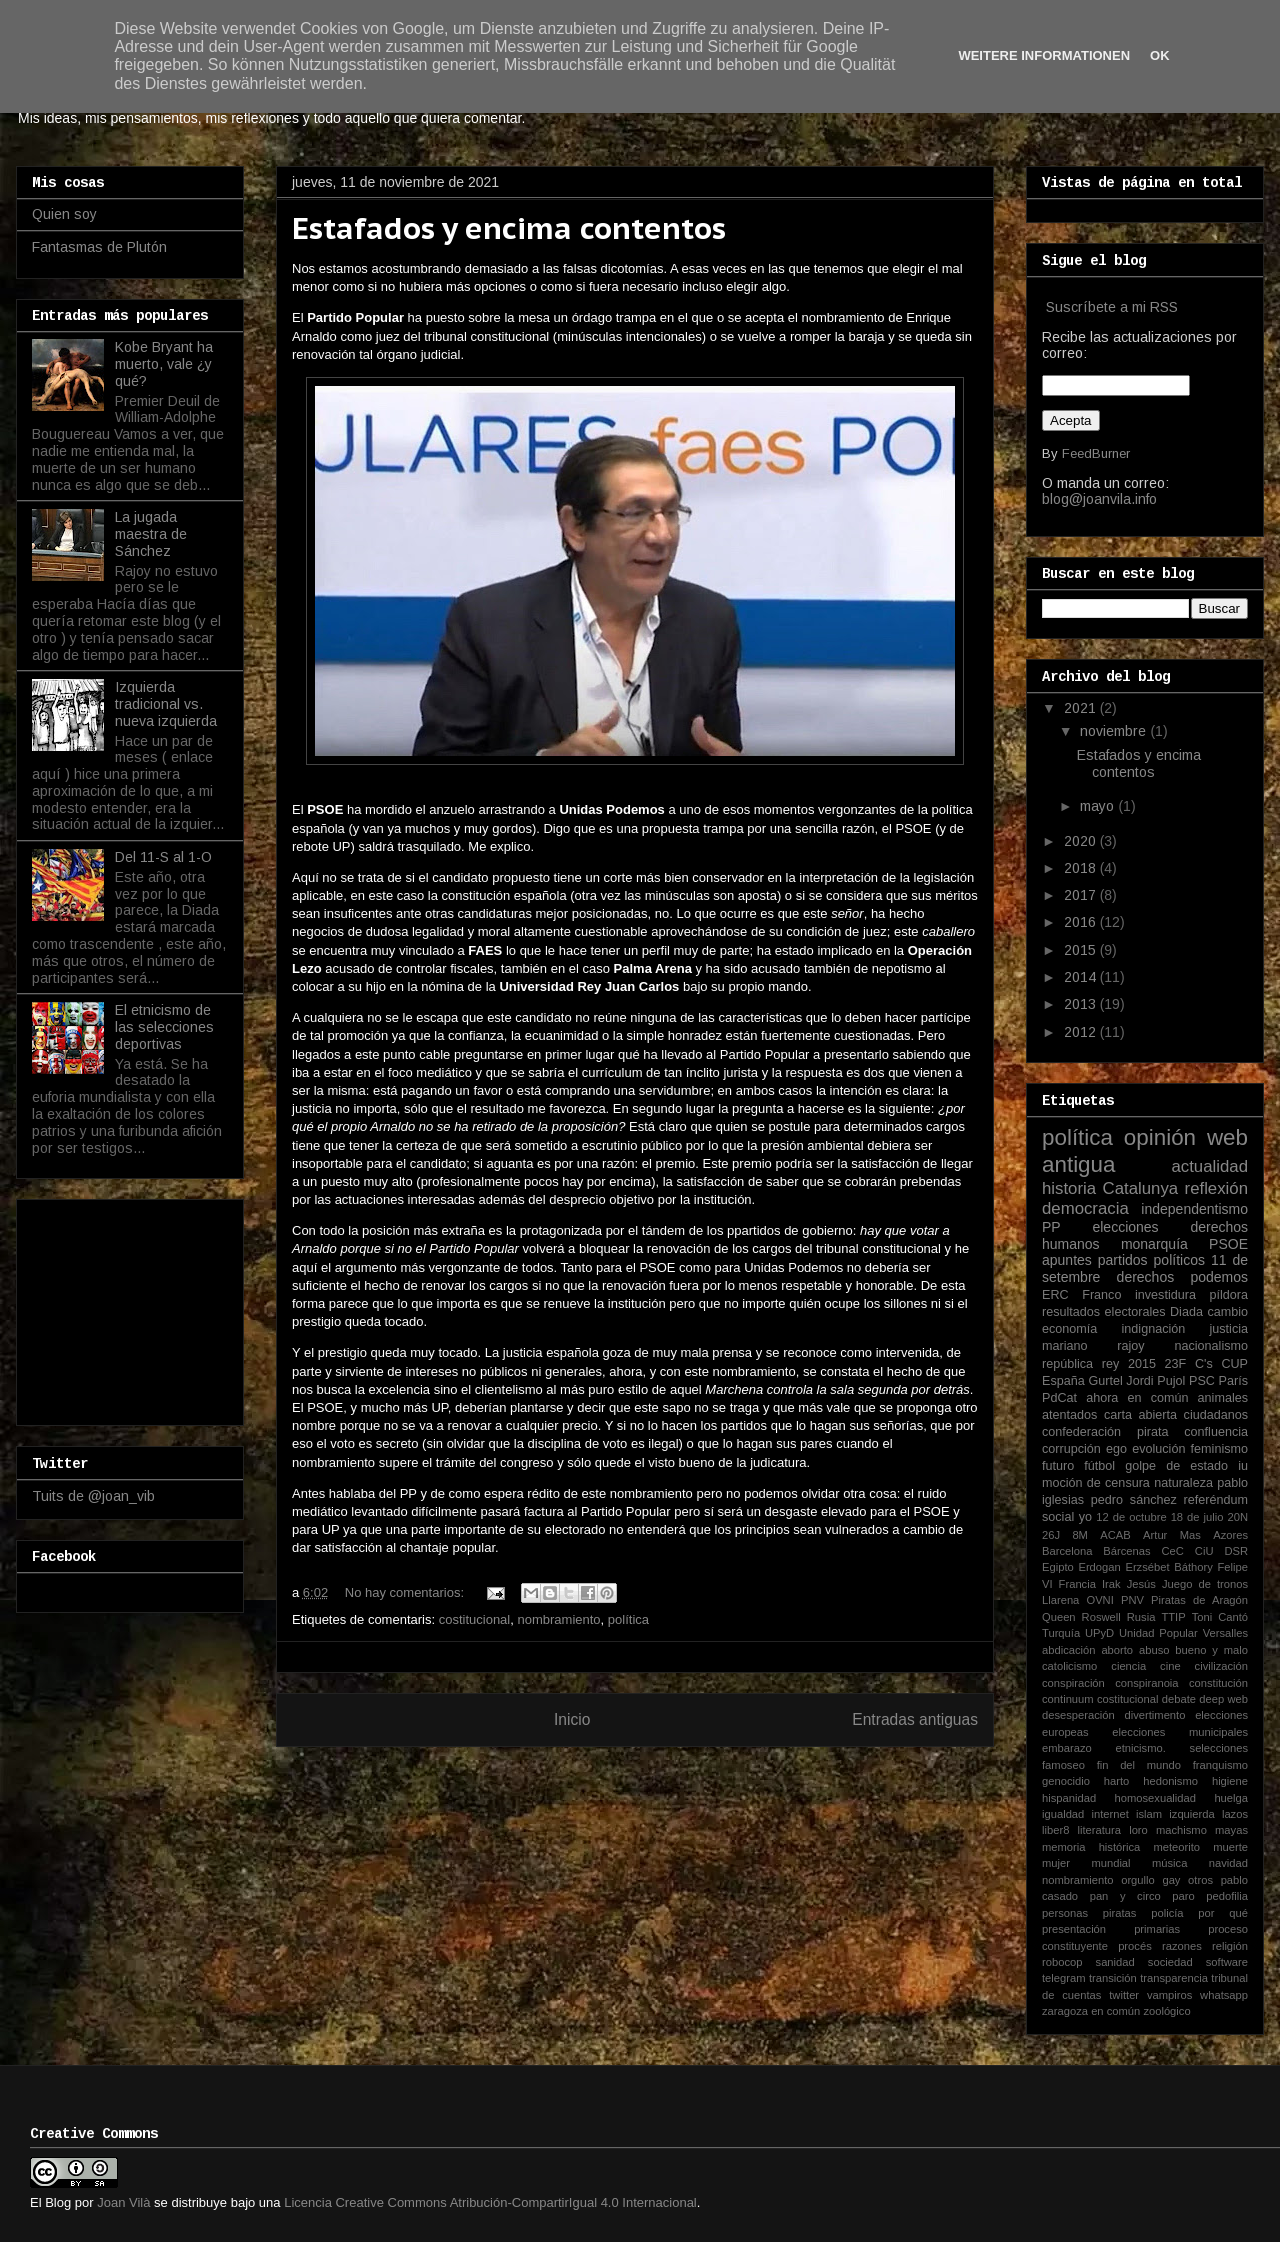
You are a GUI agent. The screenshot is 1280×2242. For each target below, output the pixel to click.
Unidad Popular (1158, 1633)
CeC (1173, 1551)
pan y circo (1125, 1896)
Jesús (1141, 1584)
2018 (1082, 868)
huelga (1231, 1798)
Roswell (1101, 1617)
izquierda (1191, 1814)
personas (1065, 1913)
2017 (1082, 895)
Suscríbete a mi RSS (1112, 307)
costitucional (475, 1619)
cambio (1227, 1312)
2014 (1082, 977)
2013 (1082, 1004)
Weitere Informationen (1044, 55)
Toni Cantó (1220, 1617)
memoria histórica (1091, 1847)
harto (1117, 1781)
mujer (1056, 1863)
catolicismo (1069, 1666)
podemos (1219, 1277)
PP (1051, 1227)
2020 (1082, 841)
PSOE (1228, 1244)
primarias (1157, 1929)
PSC (1202, 1381)
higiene (1230, 1781)
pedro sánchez (1134, 1500)
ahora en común (1137, 1398)
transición (1113, 1978)
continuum (1068, 1699)
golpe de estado (1176, 1466)
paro (1183, 1896)
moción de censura (1096, 1483)
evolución (1158, 1449)
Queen (1059, 1617)
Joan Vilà (123, 2202)
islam (1149, 1814)
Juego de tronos (1205, 1584)
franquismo (1220, 1765)
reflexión (1216, 1188)
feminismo (1219, 1449)
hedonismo (1170, 1781)
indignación (1154, 1329)
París (1233, 1381)
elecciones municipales (1180, 1732)
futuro (1058, 1466)
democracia (1085, 1208)
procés (1135, 1946)
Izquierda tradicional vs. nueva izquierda (166, 704)
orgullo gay (1150, 1880)
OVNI (1099, 1600)
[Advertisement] (132, 1307)
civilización (1221, 1666)
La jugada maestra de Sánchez (151, 534)
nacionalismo (1211, 1346)
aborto (1117, 1650)
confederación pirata (1105, 1432)
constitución (1218, 1683)
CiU (1204, 1551)
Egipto (1058, 1567)
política (628, 1619)
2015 (1082, 950)
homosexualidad (1155, 1798)
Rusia (1141, 1617)
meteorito (1176, 1847)
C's (1204, 1364)
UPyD (1099, 1633)
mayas (1231, 1830)
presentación (1074, 1929)
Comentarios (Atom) (676, 1770)
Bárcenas (1126, 1551)
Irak (1111, 1584)
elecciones (1125, 1227)
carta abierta (1140, 1415)
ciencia (1128, 1666)
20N (1238, 1517)
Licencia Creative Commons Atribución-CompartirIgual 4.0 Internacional (490, 2202)
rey (1111, 1364)
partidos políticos (1151, 1260)
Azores (1230, 1535)
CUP (1234, 1364)
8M (1080, 1535)
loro (1138, 1830)
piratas (1120, 1913)
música (1169, 1863)
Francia (1077, 1584)
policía (1167, 1913)
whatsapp (1224, 1995)
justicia (1229, 1329)
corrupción (1071, 1449)
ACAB (1115, 1535)
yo (1085, 1517)
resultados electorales (1104, 1312)
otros (1200, 1880)
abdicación (1069, 1650)
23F (1176, 1364)
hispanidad (1069, 1798)
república (1067, 1364)
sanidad (1115, 1962)
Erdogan (1099, 1567)
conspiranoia (1146, 1683)
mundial (1110, 1863)
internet (1110, 1814)
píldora (1228, 1295)
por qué (1223, 1913)
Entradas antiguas (915, 1719)
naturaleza (1183, 1483)
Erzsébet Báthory (1168, 1567)
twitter (1124, 1995)
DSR (1236, 1551)
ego (1116, 1449)
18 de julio (1197, 1517)
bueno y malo (1211, 1650)
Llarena (1060, 1600)
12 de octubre (1131, 1517)
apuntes (1067, 1260)
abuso (1154, 1650)
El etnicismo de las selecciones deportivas (164, 1027)
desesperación (1078, 1715)
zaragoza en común (1091, 2011)
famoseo (1063, 1765)
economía (1069, 1329)
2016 (1082, 922)
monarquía (1154, 1244)
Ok (1160, 55)
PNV (1132, 1600)
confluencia (1216, 1432)
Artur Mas (1172, 1535)
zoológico (1166, 2011)
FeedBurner (1096, 453)
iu (1243, 1466)
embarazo (1067, 1748)
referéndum (1216, 1500)
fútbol (1099, 1466)
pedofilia (1227, 1896)
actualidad (1209, 1166)
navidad (1228, 1863)
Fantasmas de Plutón (99, 247)
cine (1170, 1666)
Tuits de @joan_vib (93, 1496)
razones (1182, 1946)
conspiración (1073, 1683)
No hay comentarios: (406, 1592)
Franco (1101, 1295)
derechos (1146, 1277)
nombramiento (558, 1619)
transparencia (1174, 1978)
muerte (1230, 1847)
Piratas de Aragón (1199, 1600)
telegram (1064, 1978)
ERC (1055, 1295)
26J (1051, 1535)
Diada (1186, 1312)
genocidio (1066, 1781)
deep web (1223, 1699)
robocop (1062, 1962)
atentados (1069, 1415)
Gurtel (1105, 1381)
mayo (1099, 806)
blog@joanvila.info (1099, 499)
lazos (1235, 1814)
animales (1223, 1398)
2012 (1082, 1032)
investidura (1165, 1295)
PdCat (1059, 1398)
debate (1179, 1699)
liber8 (1055, 1830)
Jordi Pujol (1155, 1381)
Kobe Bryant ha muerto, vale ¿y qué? (164, 364)
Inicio (572, 1719)
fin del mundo (1139, 1765)
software (1227, 1962)
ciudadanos (1216, 1415)
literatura (1100, 1830)
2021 (1082, 708)
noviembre (1115, 731)
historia (1069, 1188)
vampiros (1169, 1995)
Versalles (1225, 1633)
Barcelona (1067, 1551)
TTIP (1173, 1617)
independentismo (1194, 1209)
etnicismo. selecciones (1181, 1748)
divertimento (1154, 1715)
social (1058, 1517)
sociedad (1170, 1962)
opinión (1160, 1137)
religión (1230, 1946)
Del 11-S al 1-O (163, 857)
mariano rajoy (1093, 1346)
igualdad (1063, 1814)
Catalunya (1141, 1188)
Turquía (1061, 1633)
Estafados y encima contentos (509, 227)
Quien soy (64, 214)
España (1063, 1381)
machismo (1181, 1830)
